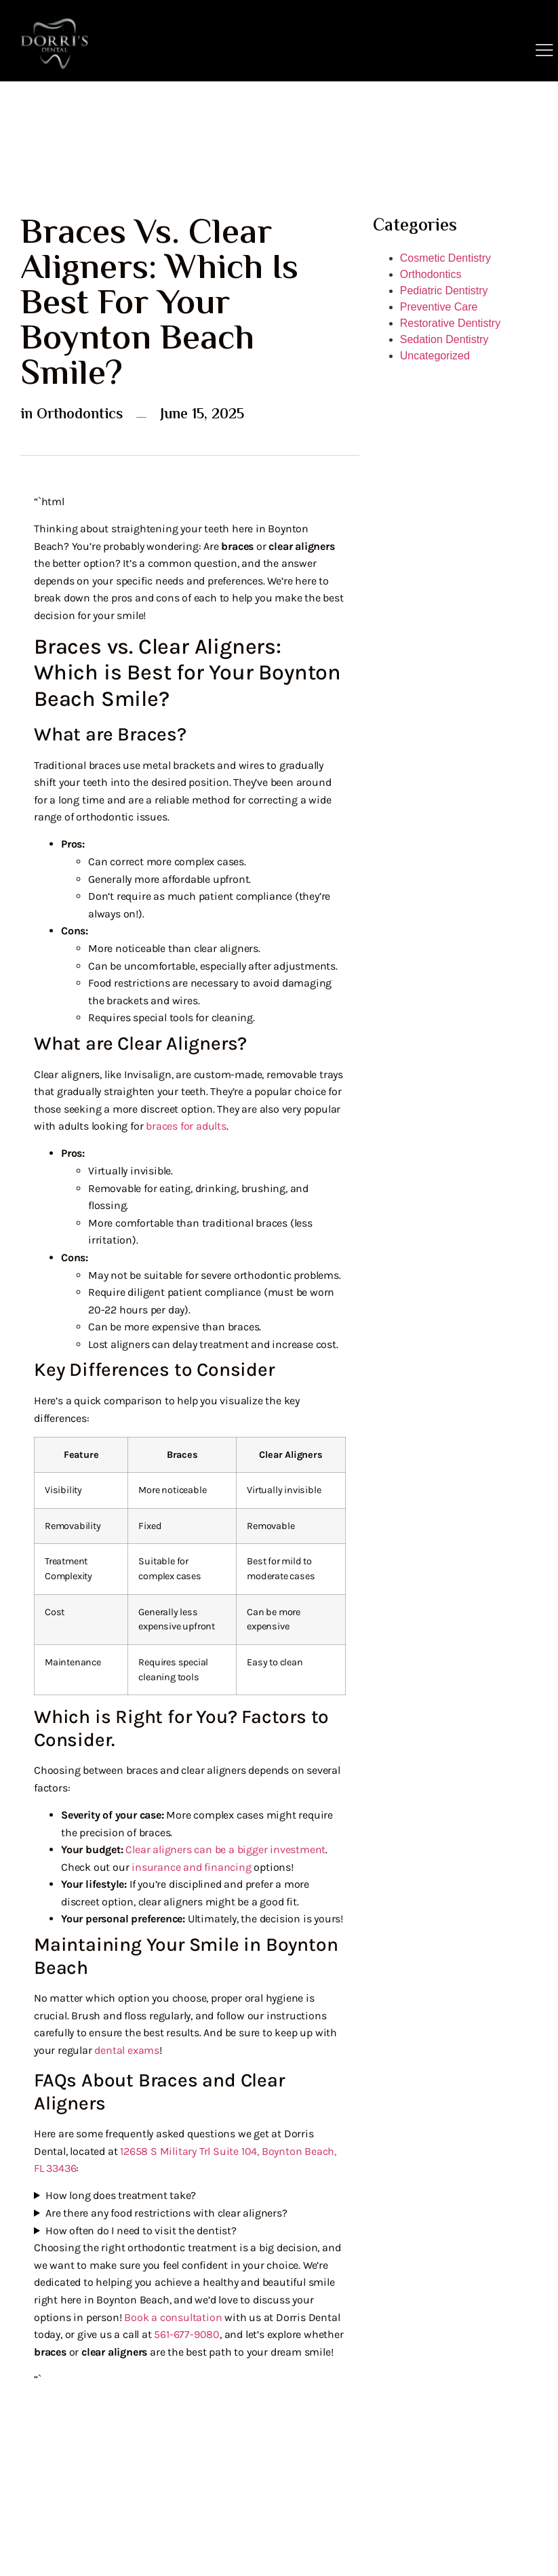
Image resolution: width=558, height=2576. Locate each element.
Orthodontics (80, 415)
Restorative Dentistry (450, 323)
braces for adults (186, 1125)
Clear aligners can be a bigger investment (225, 1849)
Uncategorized (435, 355)
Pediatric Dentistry (444, 290)
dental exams (126, 2050)
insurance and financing (191, 1867)
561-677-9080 (187, 2334)
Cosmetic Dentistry (445, 258)
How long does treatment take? (120, 2195)
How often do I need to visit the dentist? (141, 2230)
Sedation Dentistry (444, 339)
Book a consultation (173, 2317)
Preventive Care (439, 307)
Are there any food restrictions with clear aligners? (166, 2212)
